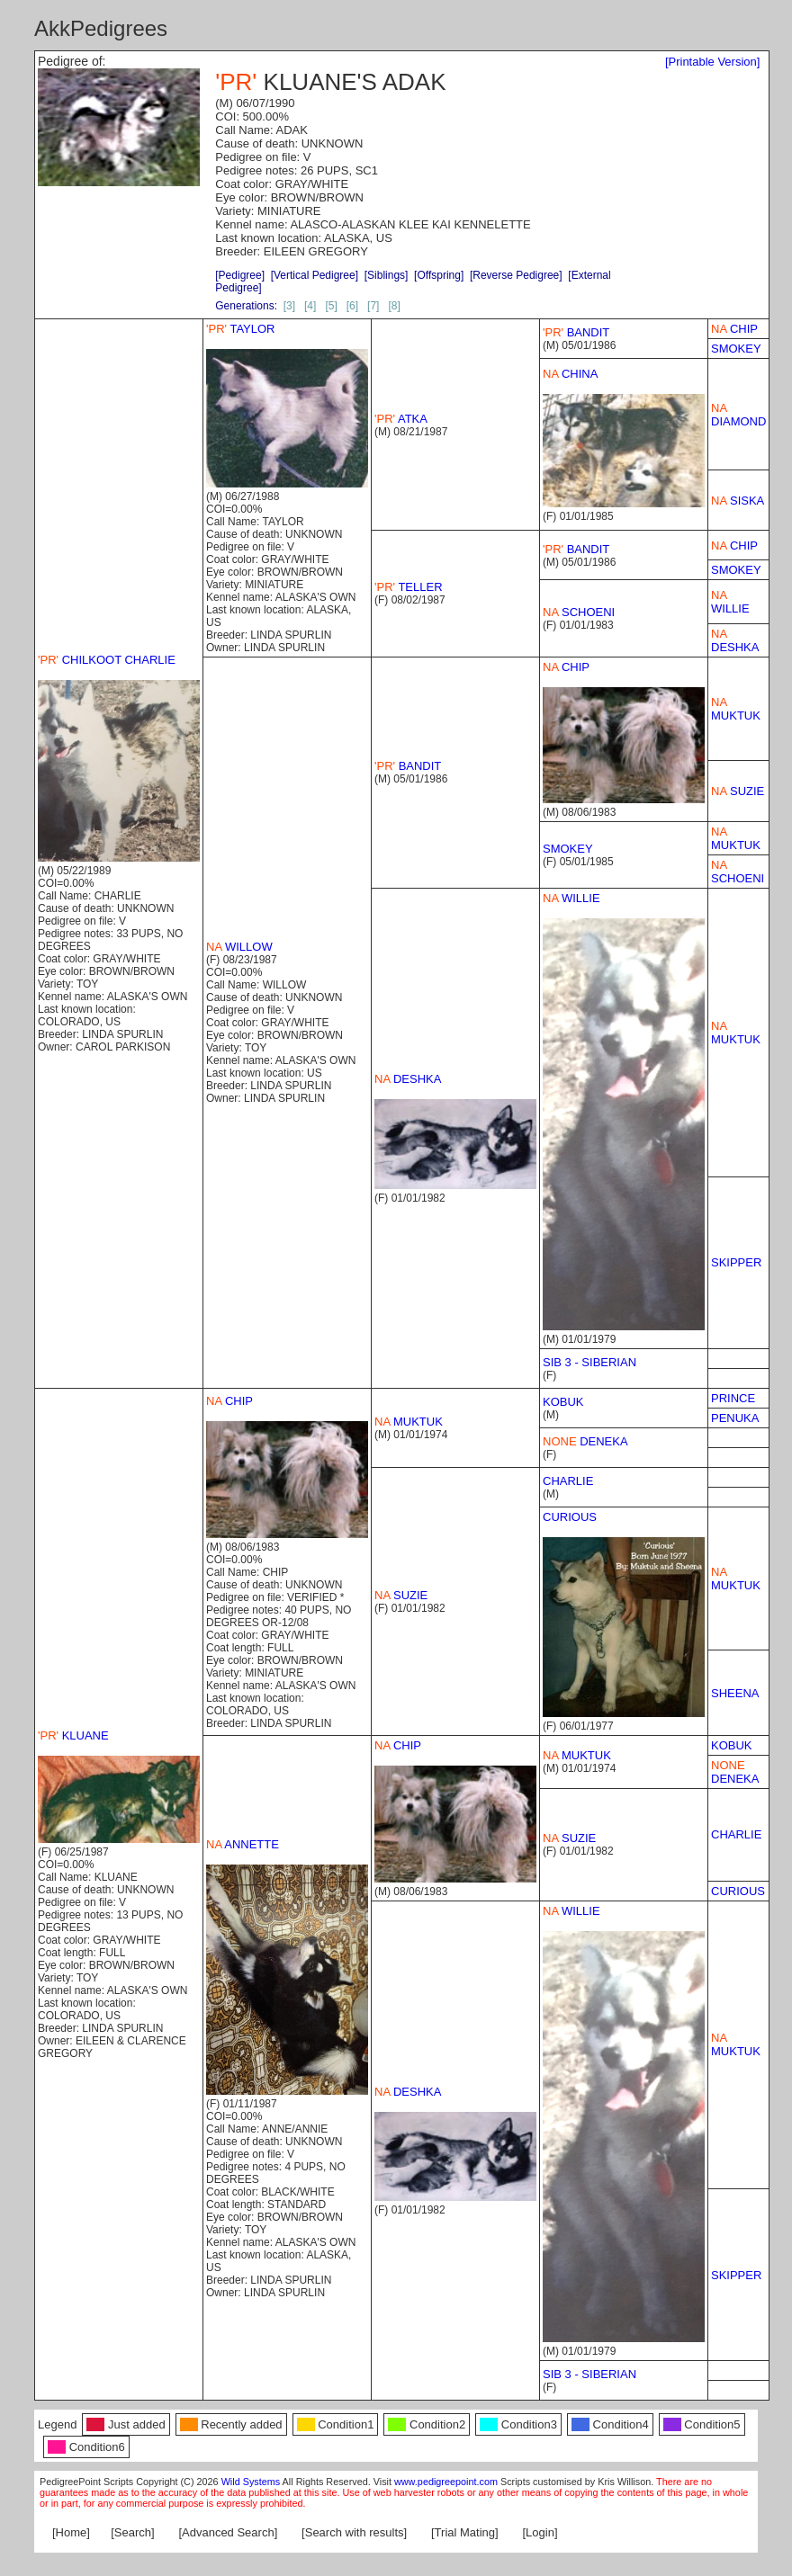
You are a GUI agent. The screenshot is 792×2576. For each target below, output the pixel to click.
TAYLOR (240, 328)
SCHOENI (579, 612)
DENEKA (585, 1441)
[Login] (540, 2532)
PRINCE (733, 1398)
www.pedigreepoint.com (446, 2481)
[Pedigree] (240, 275)
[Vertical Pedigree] (314, 275)
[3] (289, 306)
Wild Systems (251, 2481)
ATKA (401, 418)
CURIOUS (570, 1517)
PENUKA (735, 1418)
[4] (310, 306)
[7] (373, 306)
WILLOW (239, 946)
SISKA (737, 500)
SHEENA (735, 1693)
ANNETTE (242, 1844)
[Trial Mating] (465, 2532)
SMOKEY (736, 348)
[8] (394, 306)
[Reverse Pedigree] (516, 275)
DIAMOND (738, 414)
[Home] (71, 2532)
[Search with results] (354, 2532)
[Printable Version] (712, 61)
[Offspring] (439, 275)
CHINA (570, 373)
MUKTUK (735, 708)
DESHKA (735, 640)
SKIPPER (736, 1262)
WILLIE (730, 601)
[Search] (132, 2532)
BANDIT (576, 332)
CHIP (734, 328)
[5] (331, 306)
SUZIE (737, 791)
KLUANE (73, 1735)
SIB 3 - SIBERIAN (589, 1362)
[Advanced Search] (227, 2532)
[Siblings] (386, 275)
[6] (352, 306)
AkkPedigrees (100, 28)
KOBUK (563, 1402)
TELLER (408, 587)
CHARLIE (568, 1481)
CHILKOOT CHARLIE (107, 659)
